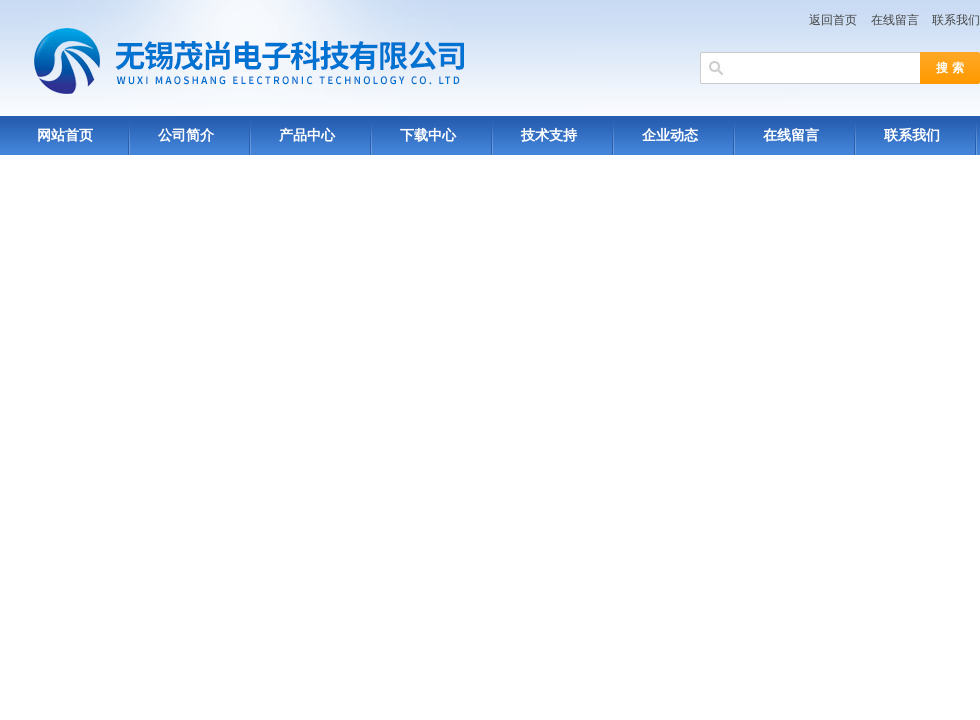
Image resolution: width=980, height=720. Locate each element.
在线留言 (895, 20)
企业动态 (670, 135)
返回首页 (833, 20)
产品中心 (307, 135)
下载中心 (428, 135)
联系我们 (956, 20)
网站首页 (65, 135)
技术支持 (549, 135)
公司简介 (186, 135)
